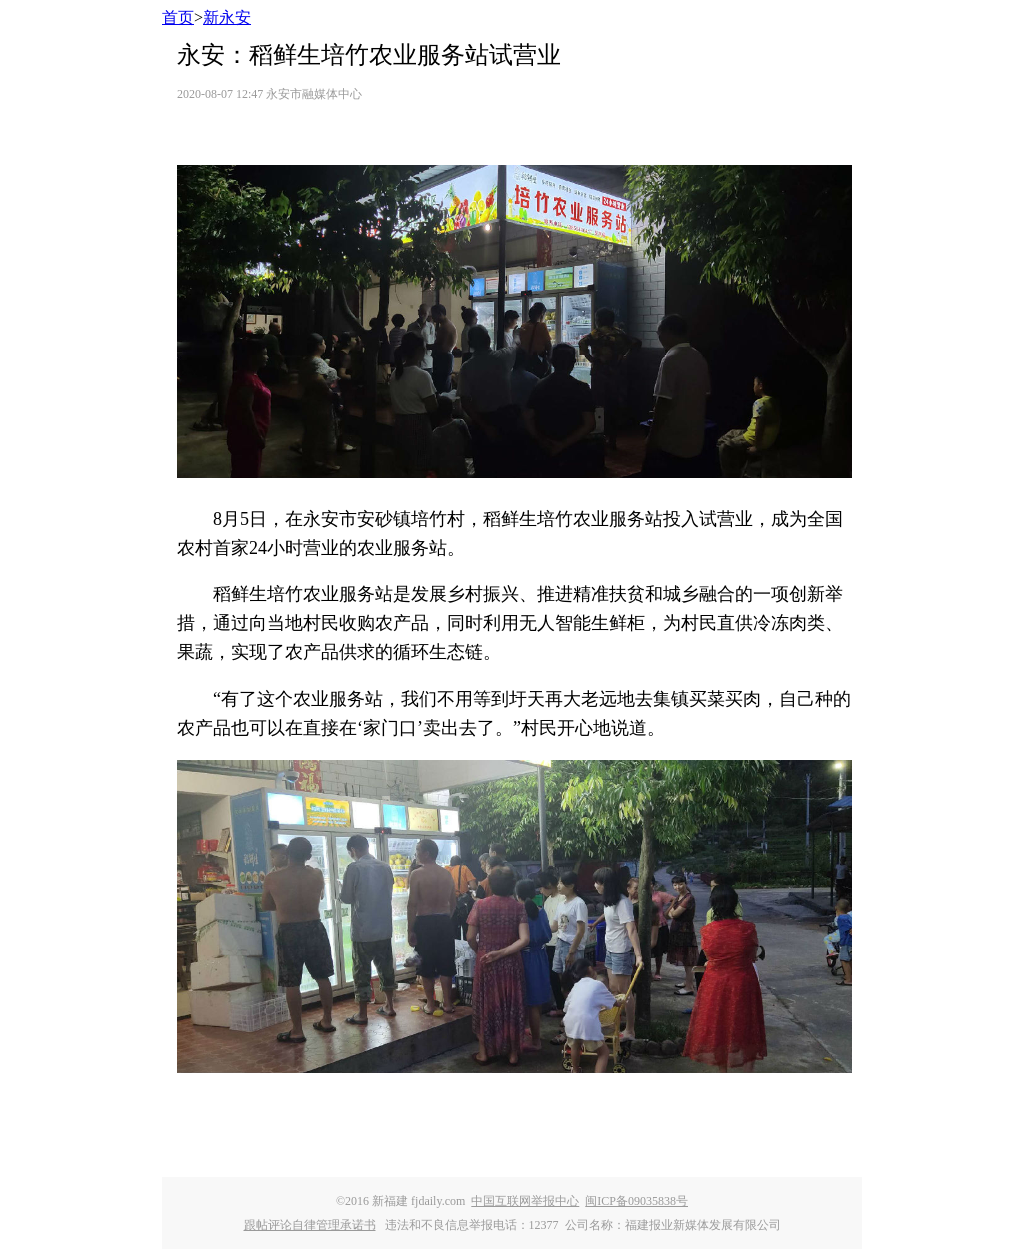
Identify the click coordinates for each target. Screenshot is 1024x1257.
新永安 (227, 17)
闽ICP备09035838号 (636, 1201)
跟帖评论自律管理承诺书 (310, 1225)
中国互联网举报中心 (525, 1201)
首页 (178, 17)
